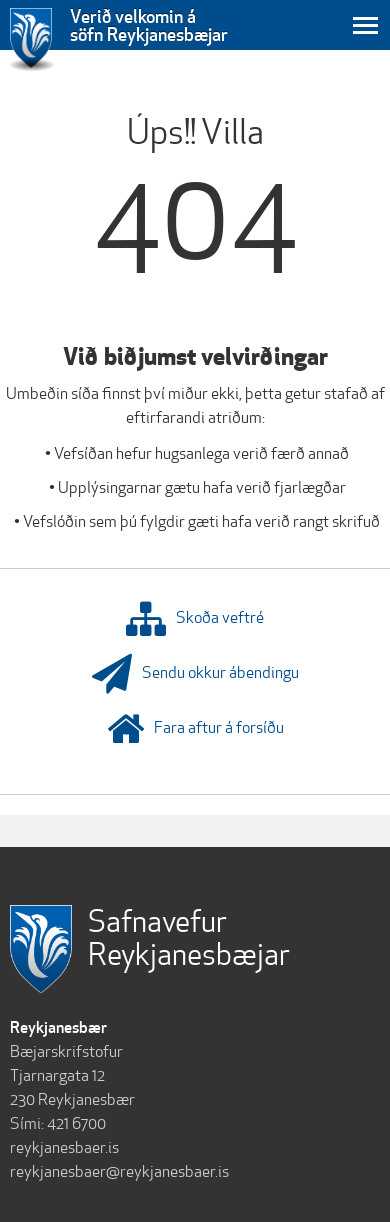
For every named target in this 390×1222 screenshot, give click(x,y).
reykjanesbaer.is (64, 1147)
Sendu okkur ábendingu (195, 674)
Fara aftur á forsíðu (195, 729)
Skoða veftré (195, 619)
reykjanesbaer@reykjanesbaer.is (119, 1171)
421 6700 (76, 1123)
